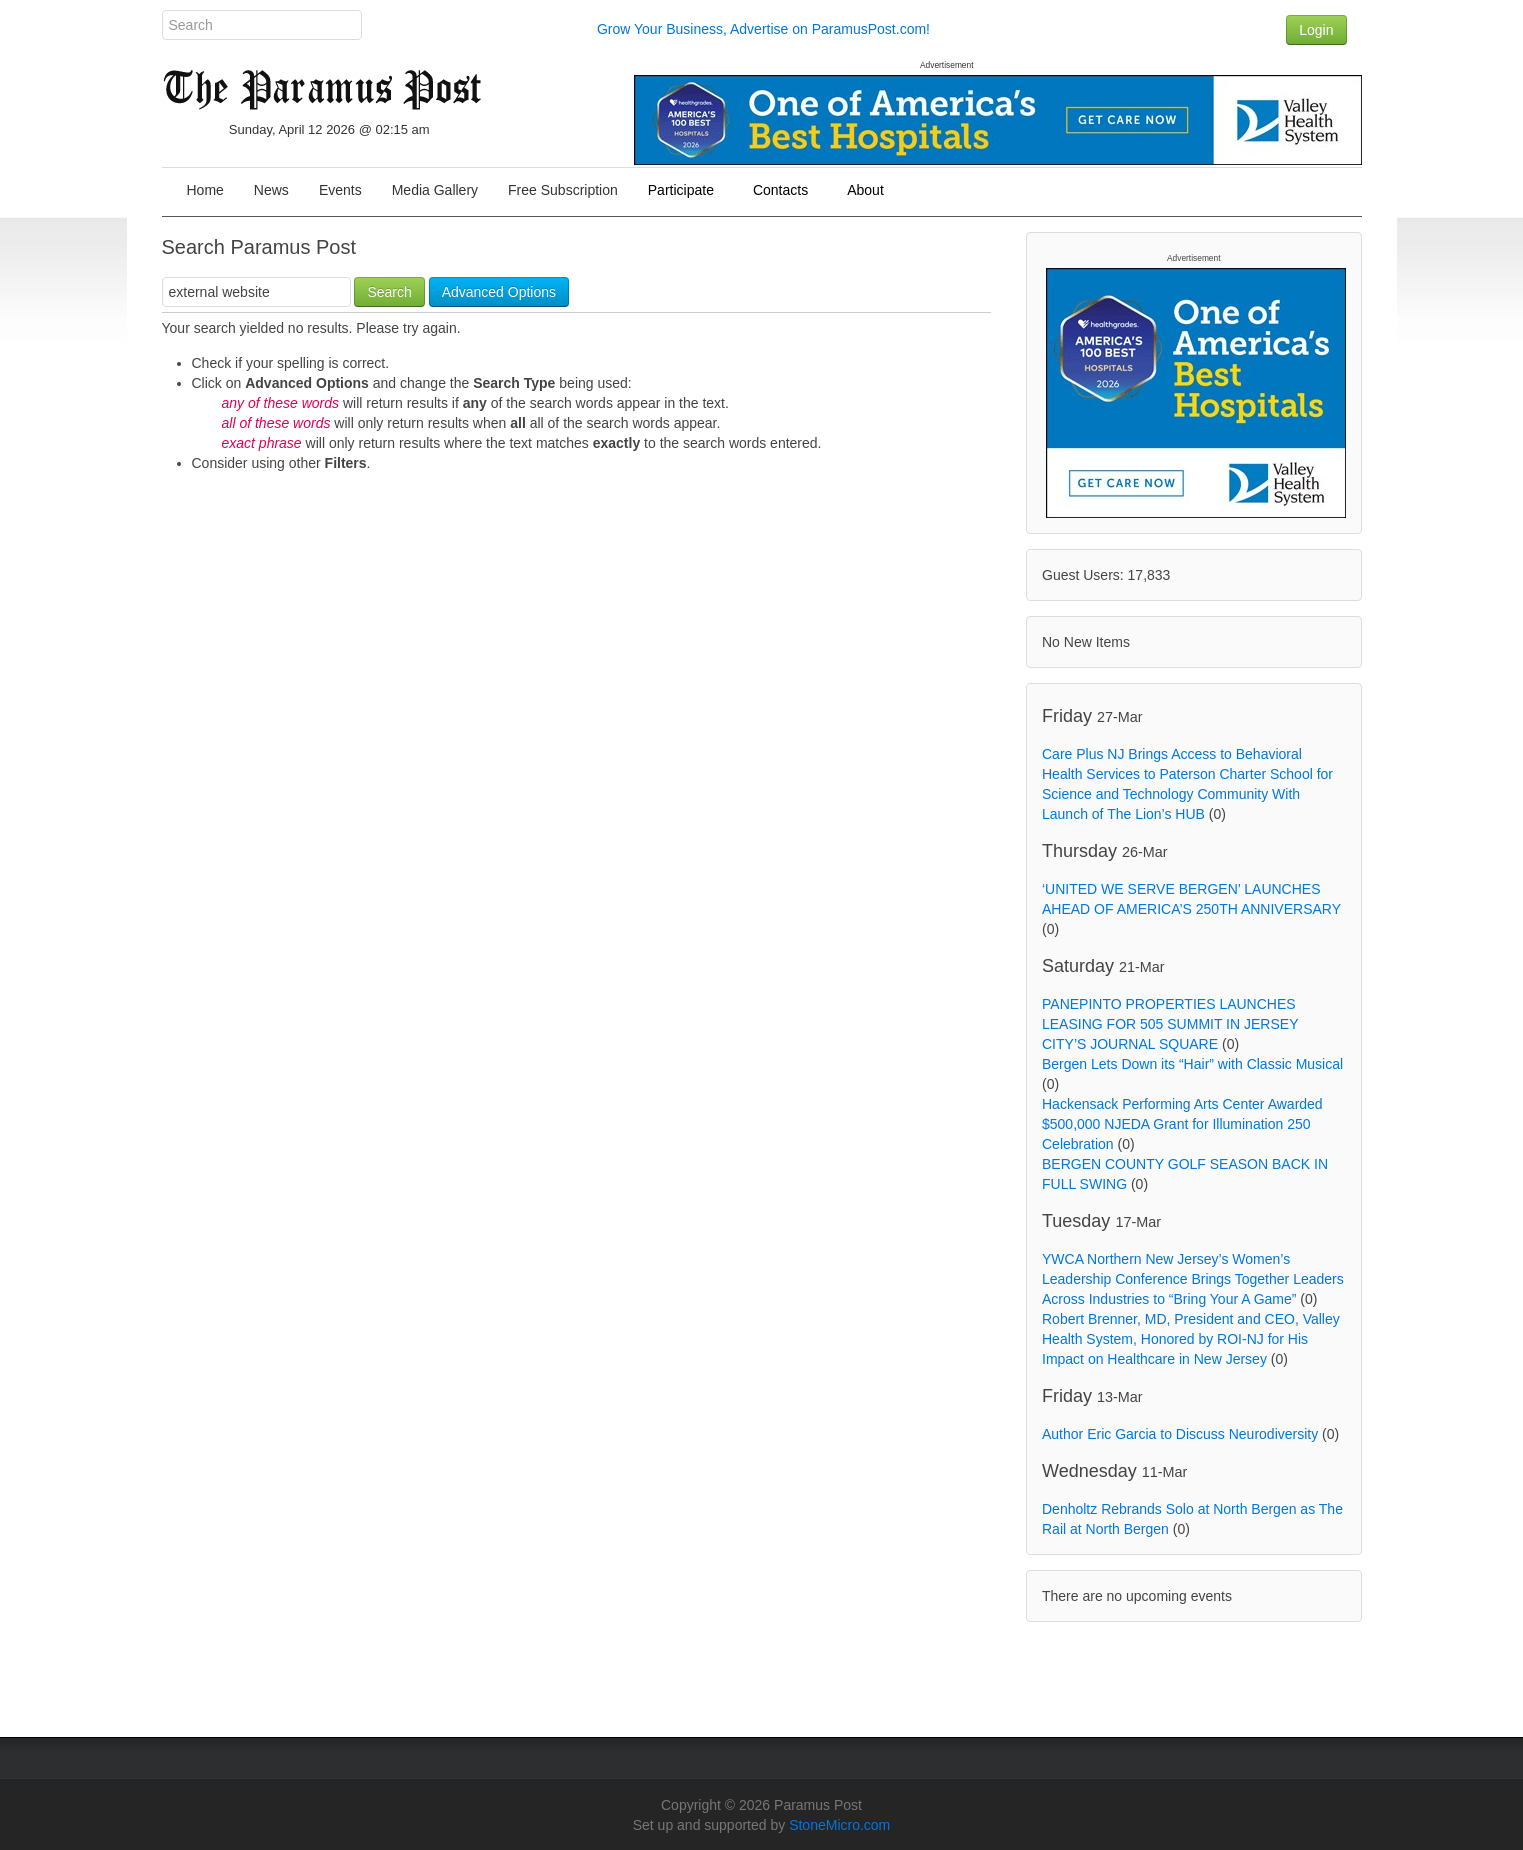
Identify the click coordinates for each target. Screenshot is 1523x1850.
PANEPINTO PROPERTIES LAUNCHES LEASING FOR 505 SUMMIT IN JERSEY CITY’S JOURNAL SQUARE (1170, 1024)
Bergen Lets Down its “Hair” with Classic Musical (1192, 1064)
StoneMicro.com (839, 1825)
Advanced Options (499, 292)
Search (389, 292)
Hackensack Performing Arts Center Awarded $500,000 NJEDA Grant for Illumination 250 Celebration (1182, 1124)
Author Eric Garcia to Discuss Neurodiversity (1180, 1434)
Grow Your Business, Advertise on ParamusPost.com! (763, 29)
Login (1316, 30)
